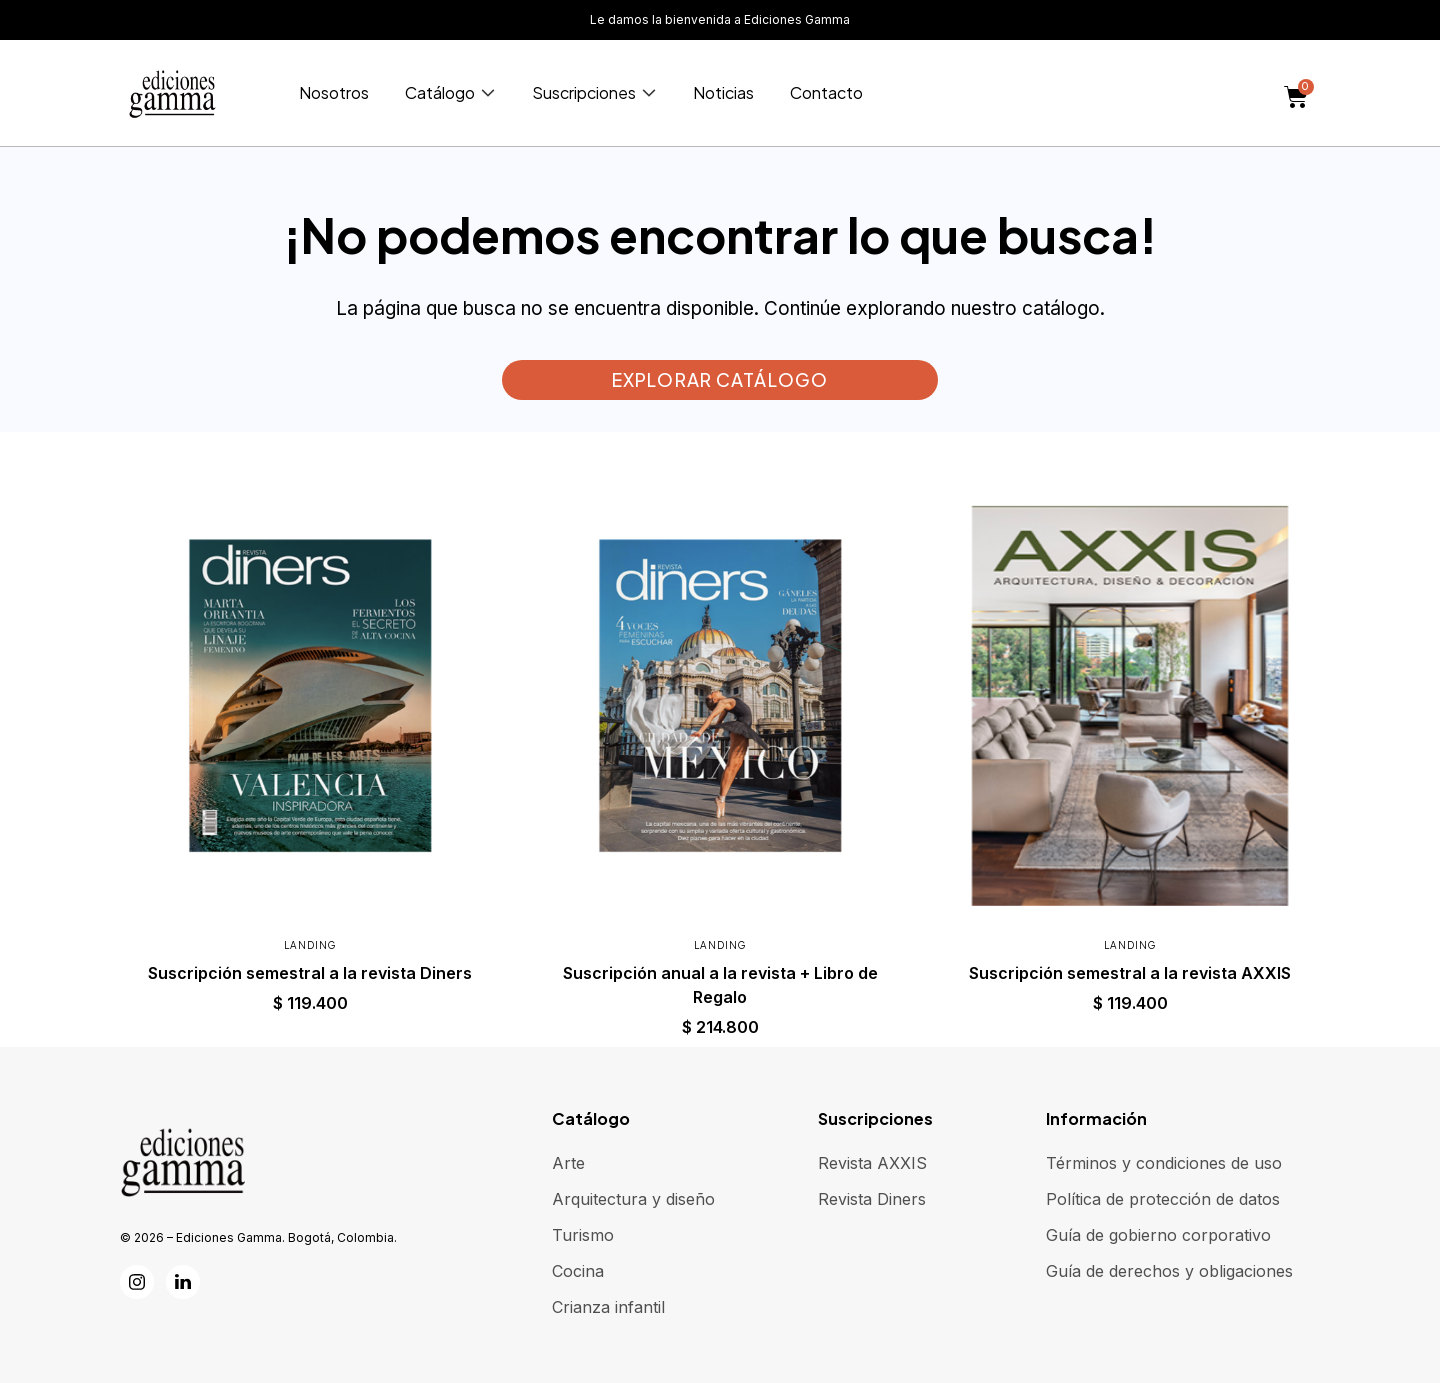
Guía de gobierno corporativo (1158, 1235)
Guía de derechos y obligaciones (1169, 1271)
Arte (568, 1163)
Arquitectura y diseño (633, 1199)
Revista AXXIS (872, 1163)
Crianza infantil (608, 1307)
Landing (310, 945)
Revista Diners (872, 1199)
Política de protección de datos (1163, 1199)
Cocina (578, 1271)
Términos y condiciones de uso (1164, 1163)
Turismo (583, 1235)
